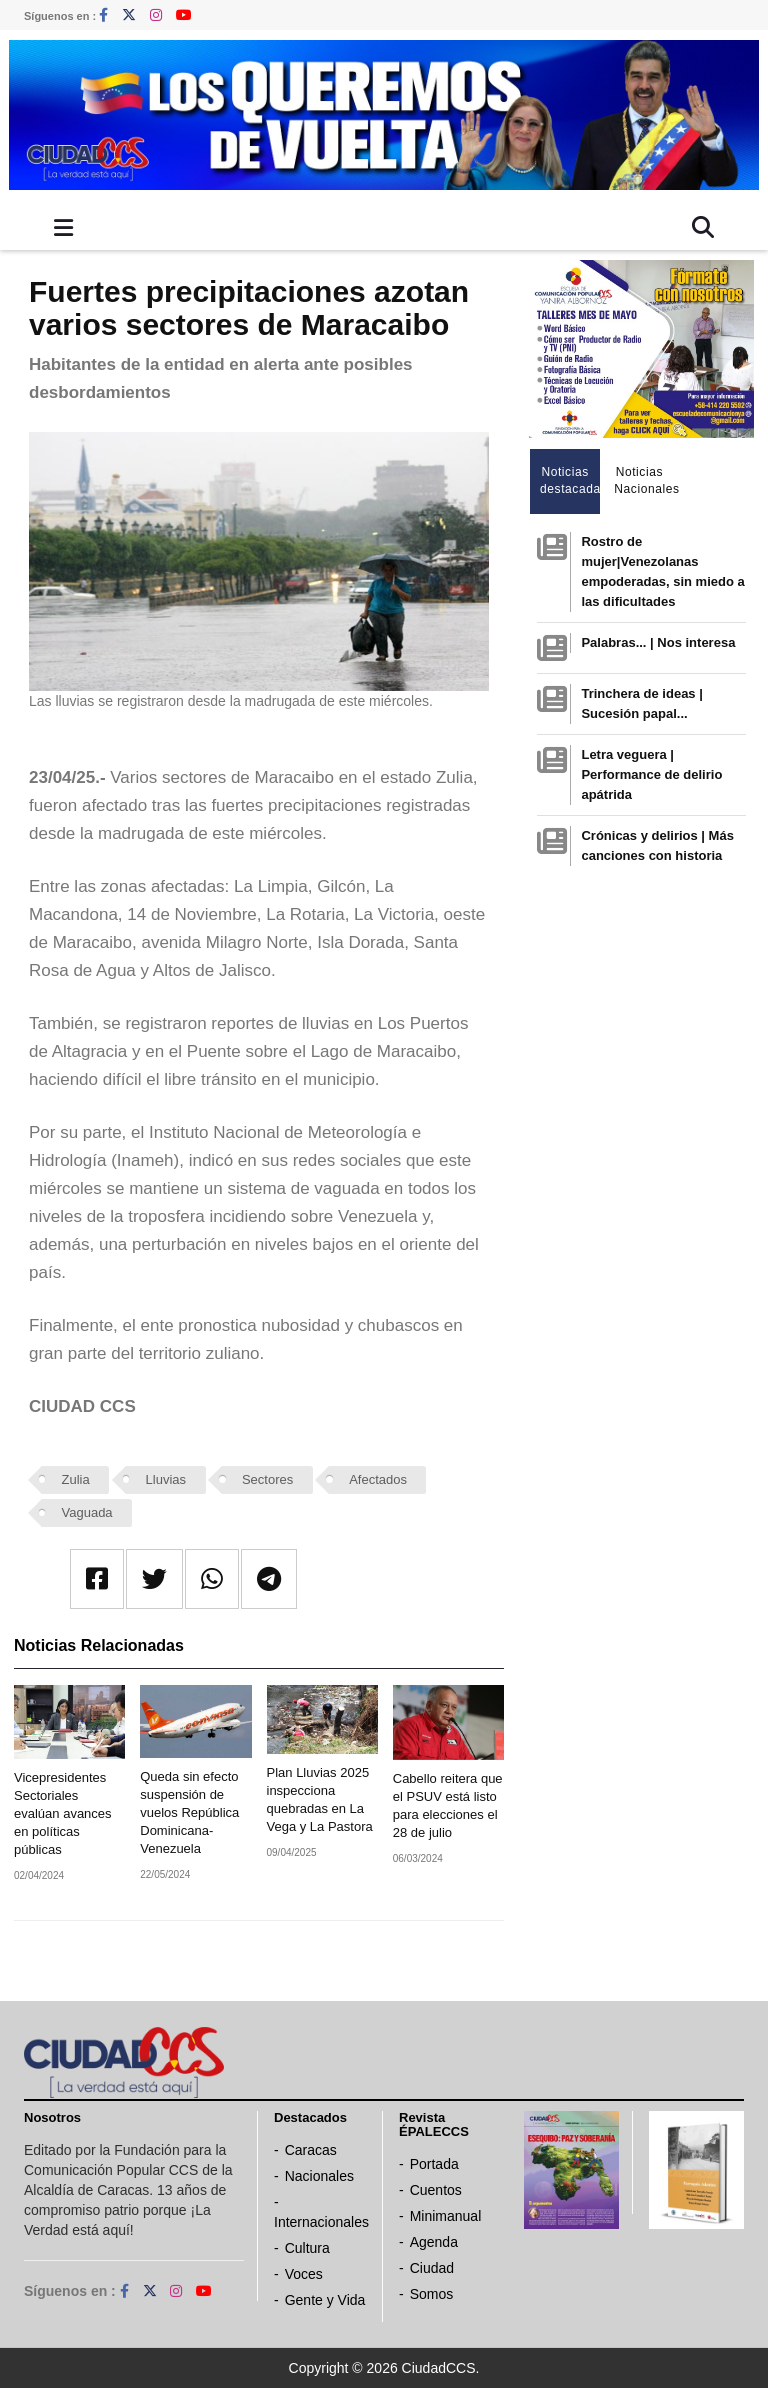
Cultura (307, 2248)
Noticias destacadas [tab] (570, 480)
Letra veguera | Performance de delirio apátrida (651, 774)
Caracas (311, 2150)
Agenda (434, 2242)
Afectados (378, 1479)
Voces (304, 2274)
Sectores (267, 1479)
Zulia (76, 1479)
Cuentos (436, 2190)
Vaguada (87, 1512)
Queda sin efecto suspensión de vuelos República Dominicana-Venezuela (189, 1812)
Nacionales (319, 2176)
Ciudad (432, 2268)
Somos (432, 2294)
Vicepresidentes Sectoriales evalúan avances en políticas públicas (63, 1813)
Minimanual (446, 2216)
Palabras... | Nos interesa (658, 642)
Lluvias (166, 1479)
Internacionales (321, 2222)
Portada (434, 2164)
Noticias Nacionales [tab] (644, 480)
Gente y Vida (325, 2300)
